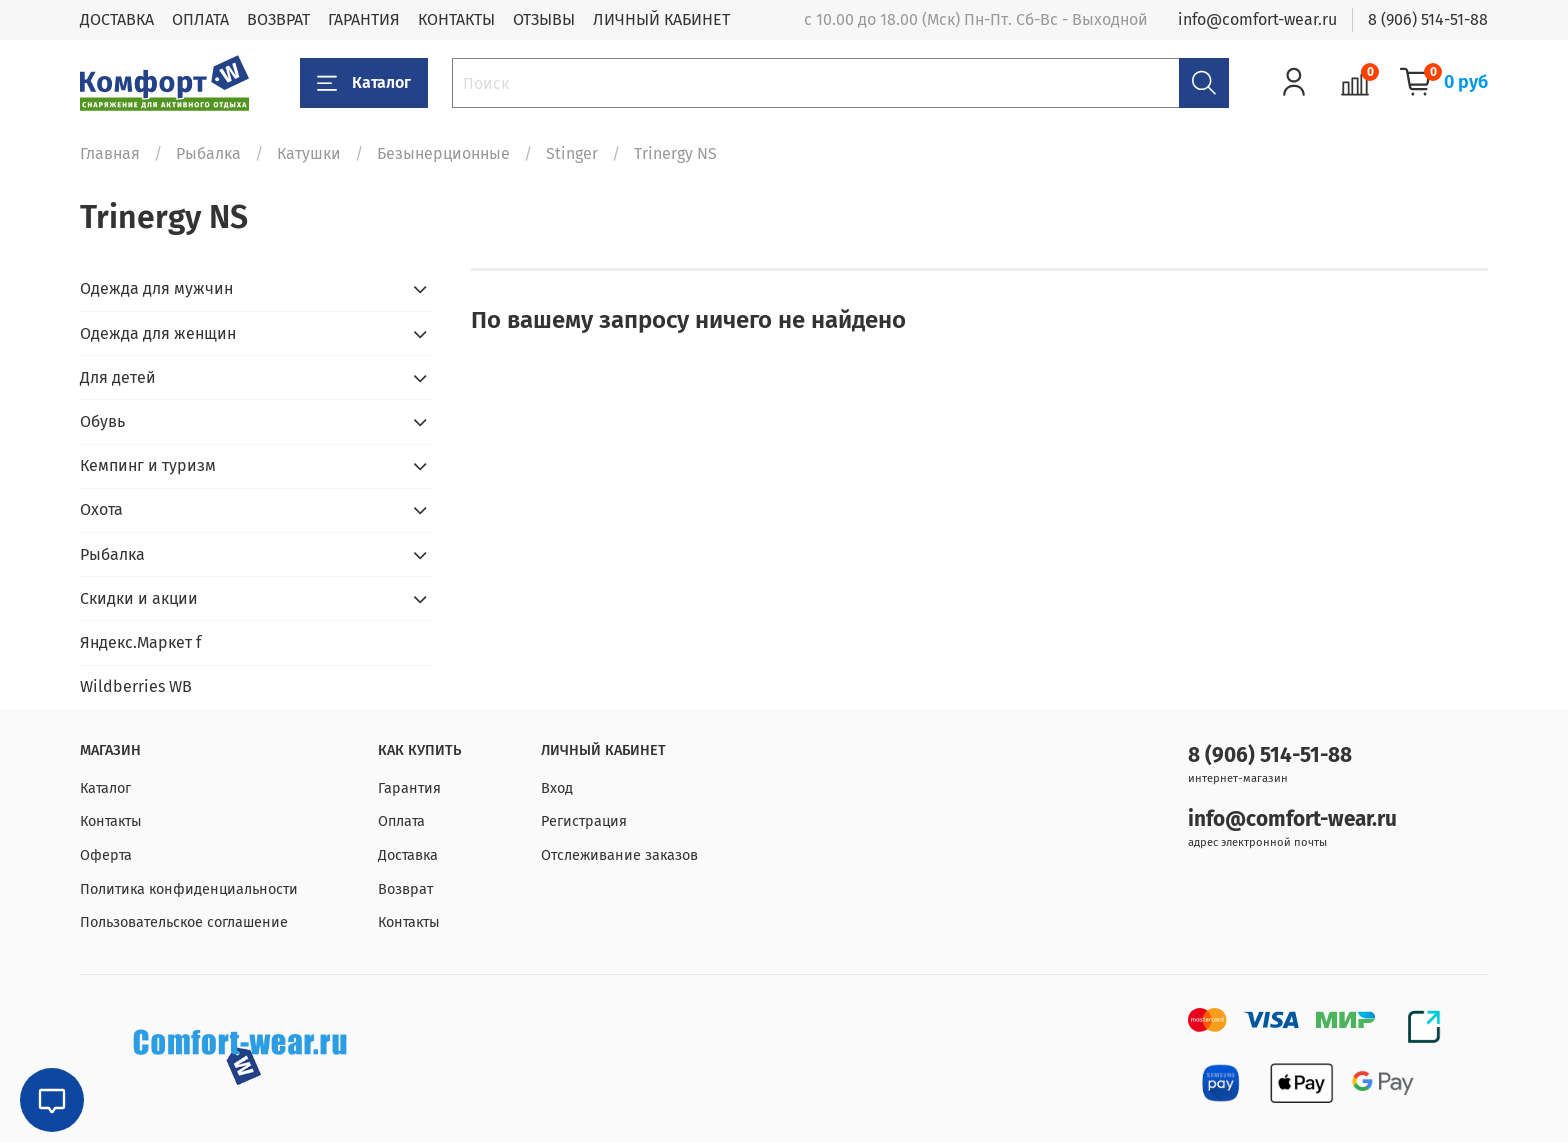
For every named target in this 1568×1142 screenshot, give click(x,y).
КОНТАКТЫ (456, 19)
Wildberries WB (136, 686)
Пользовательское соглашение (184, 922)
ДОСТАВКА (117, 19)
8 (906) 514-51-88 (1428, 19)
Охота (101, 509)
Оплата (401, 821)
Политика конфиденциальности (189, 889)
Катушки (309, 153)
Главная (110, 153)
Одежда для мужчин (156, 288)
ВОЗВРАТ (278, 19)
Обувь (102, 421)
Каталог (364, 83)
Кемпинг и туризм (148, 465)
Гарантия (409, 788)
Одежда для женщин (158, 333)
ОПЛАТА (200, 19)
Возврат (405, 889)
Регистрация (584, 821)
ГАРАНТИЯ (364, 19)
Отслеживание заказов (619, 855)
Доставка (408, 855)
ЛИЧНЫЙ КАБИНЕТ (661, 19)
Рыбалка (208, 153)
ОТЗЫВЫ (544, 19)
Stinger (572, 153)
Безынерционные (443, 153)
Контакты (111, 821)
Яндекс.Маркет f (140, 642)
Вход (557, 788)
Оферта (106, 855)
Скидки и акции (139, 598)
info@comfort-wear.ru (1257, 19)
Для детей (118, 377)
